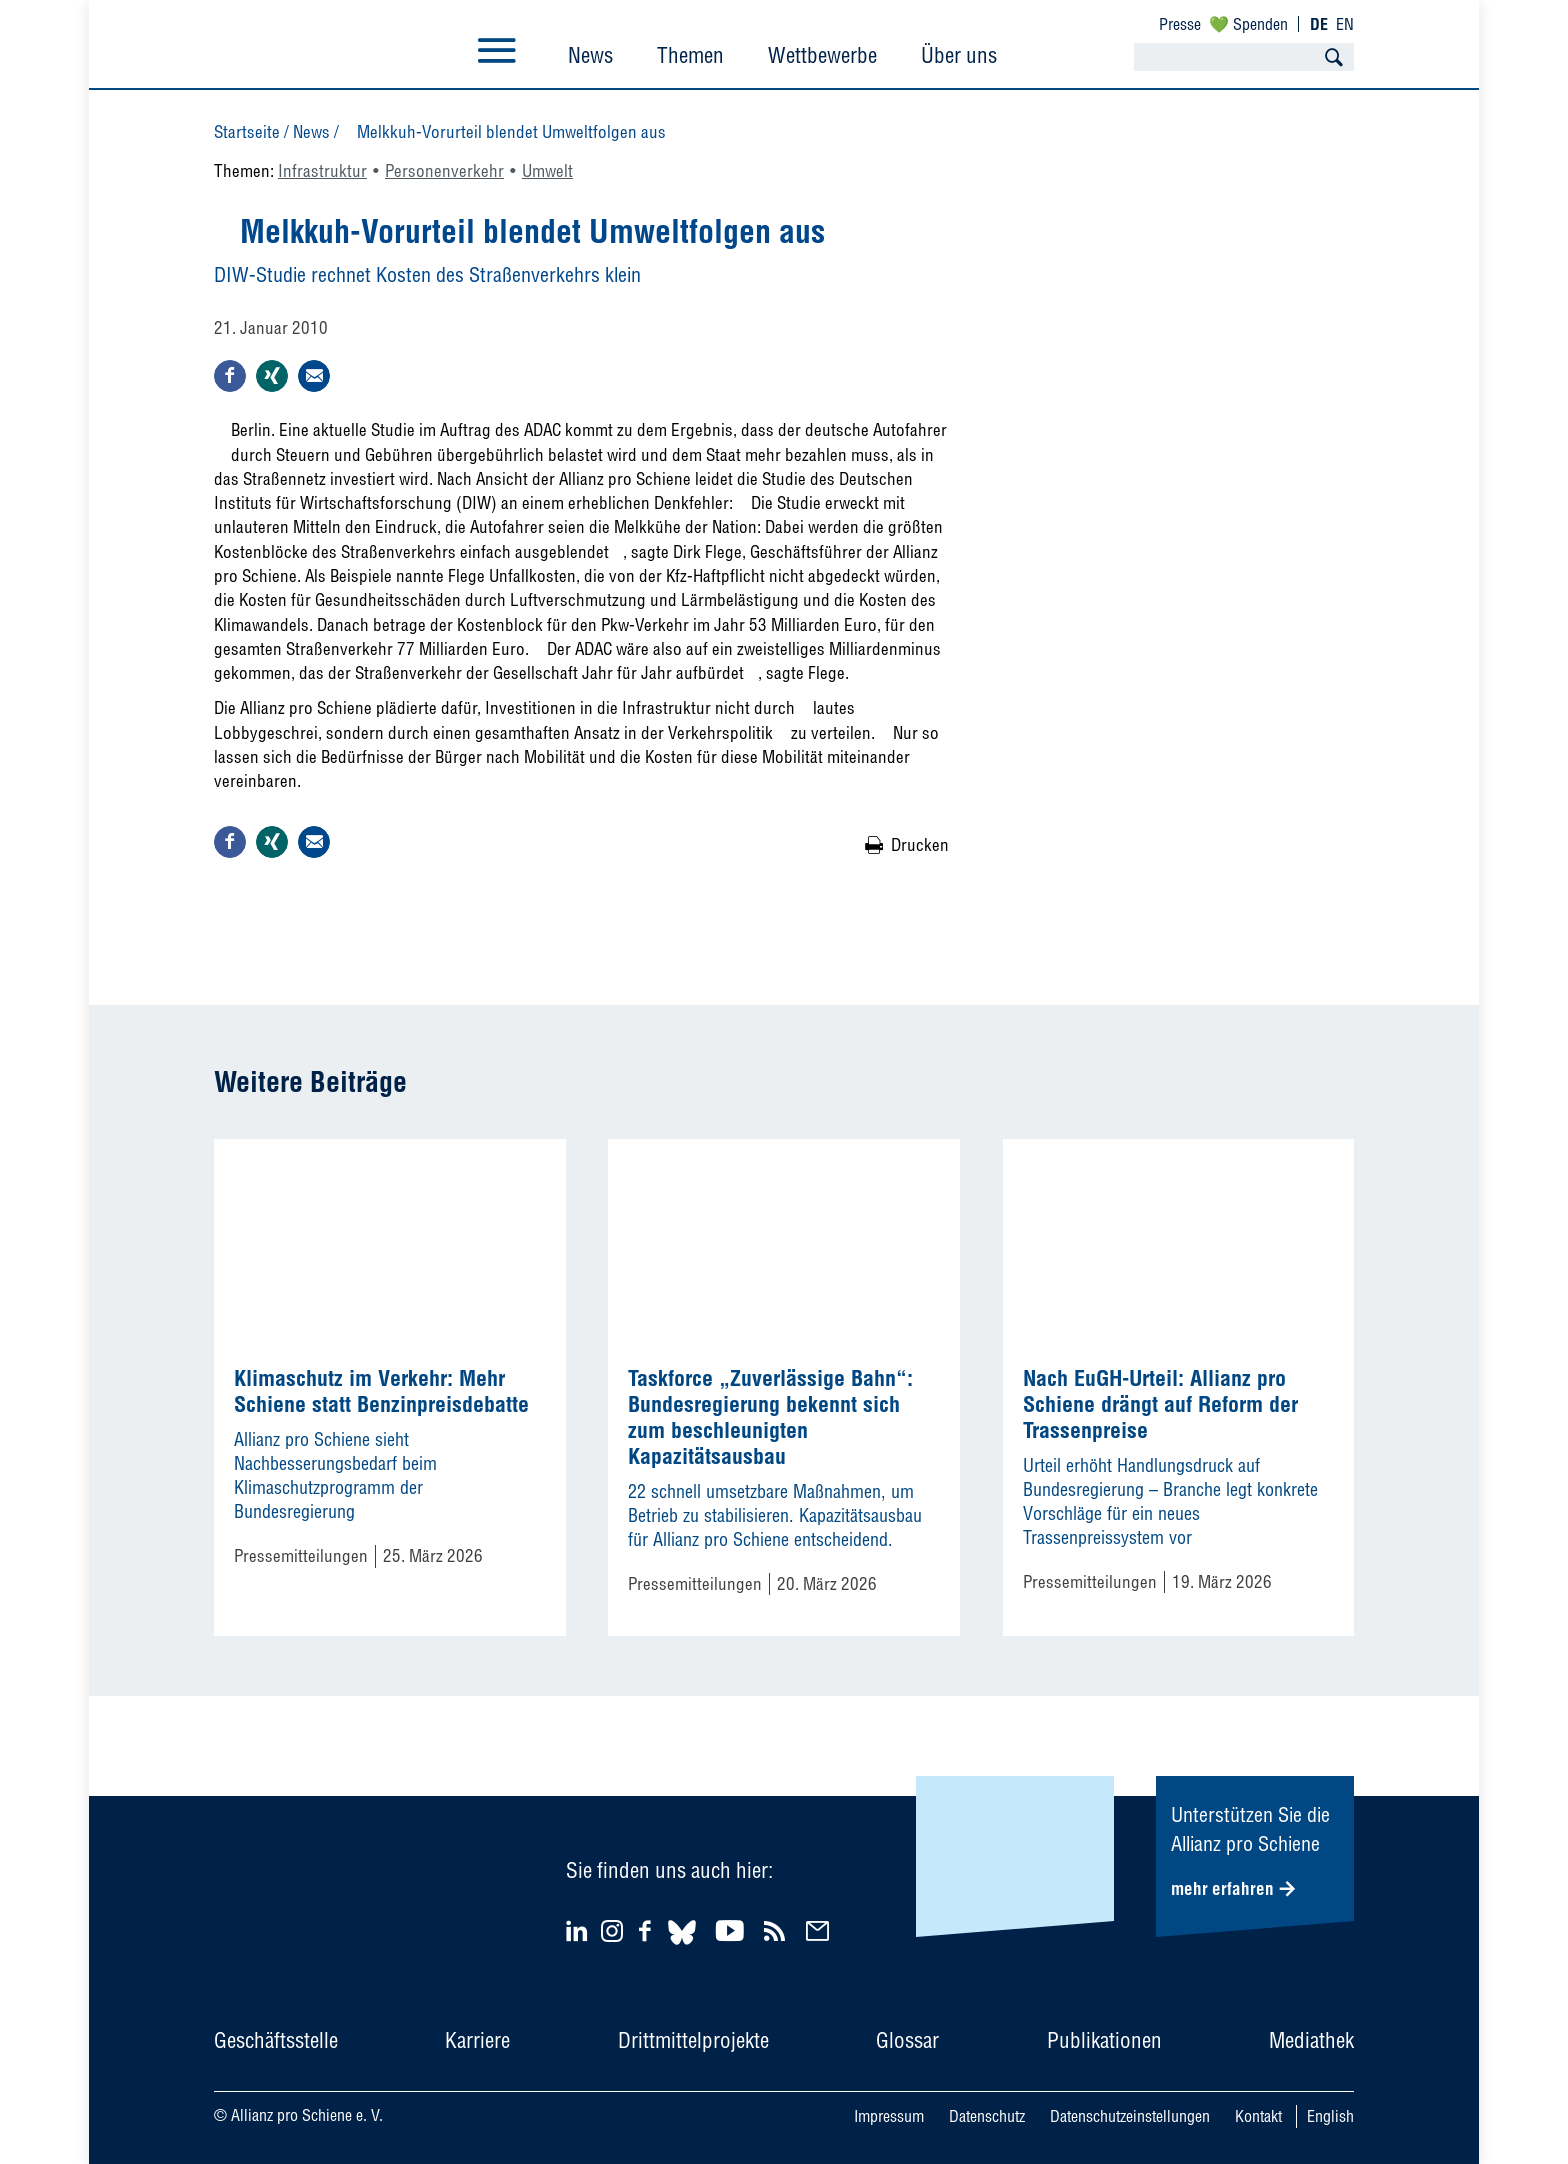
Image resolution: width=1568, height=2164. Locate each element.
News (590, 55)
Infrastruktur (322, 170)
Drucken (920, 844)
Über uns (959, 55)
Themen (690, 55)
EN (1345, 24)
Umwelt (547, 170)
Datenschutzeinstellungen (1130, 2116)
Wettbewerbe (822, 55)
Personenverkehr (444, 170)
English (1330, 2116)
